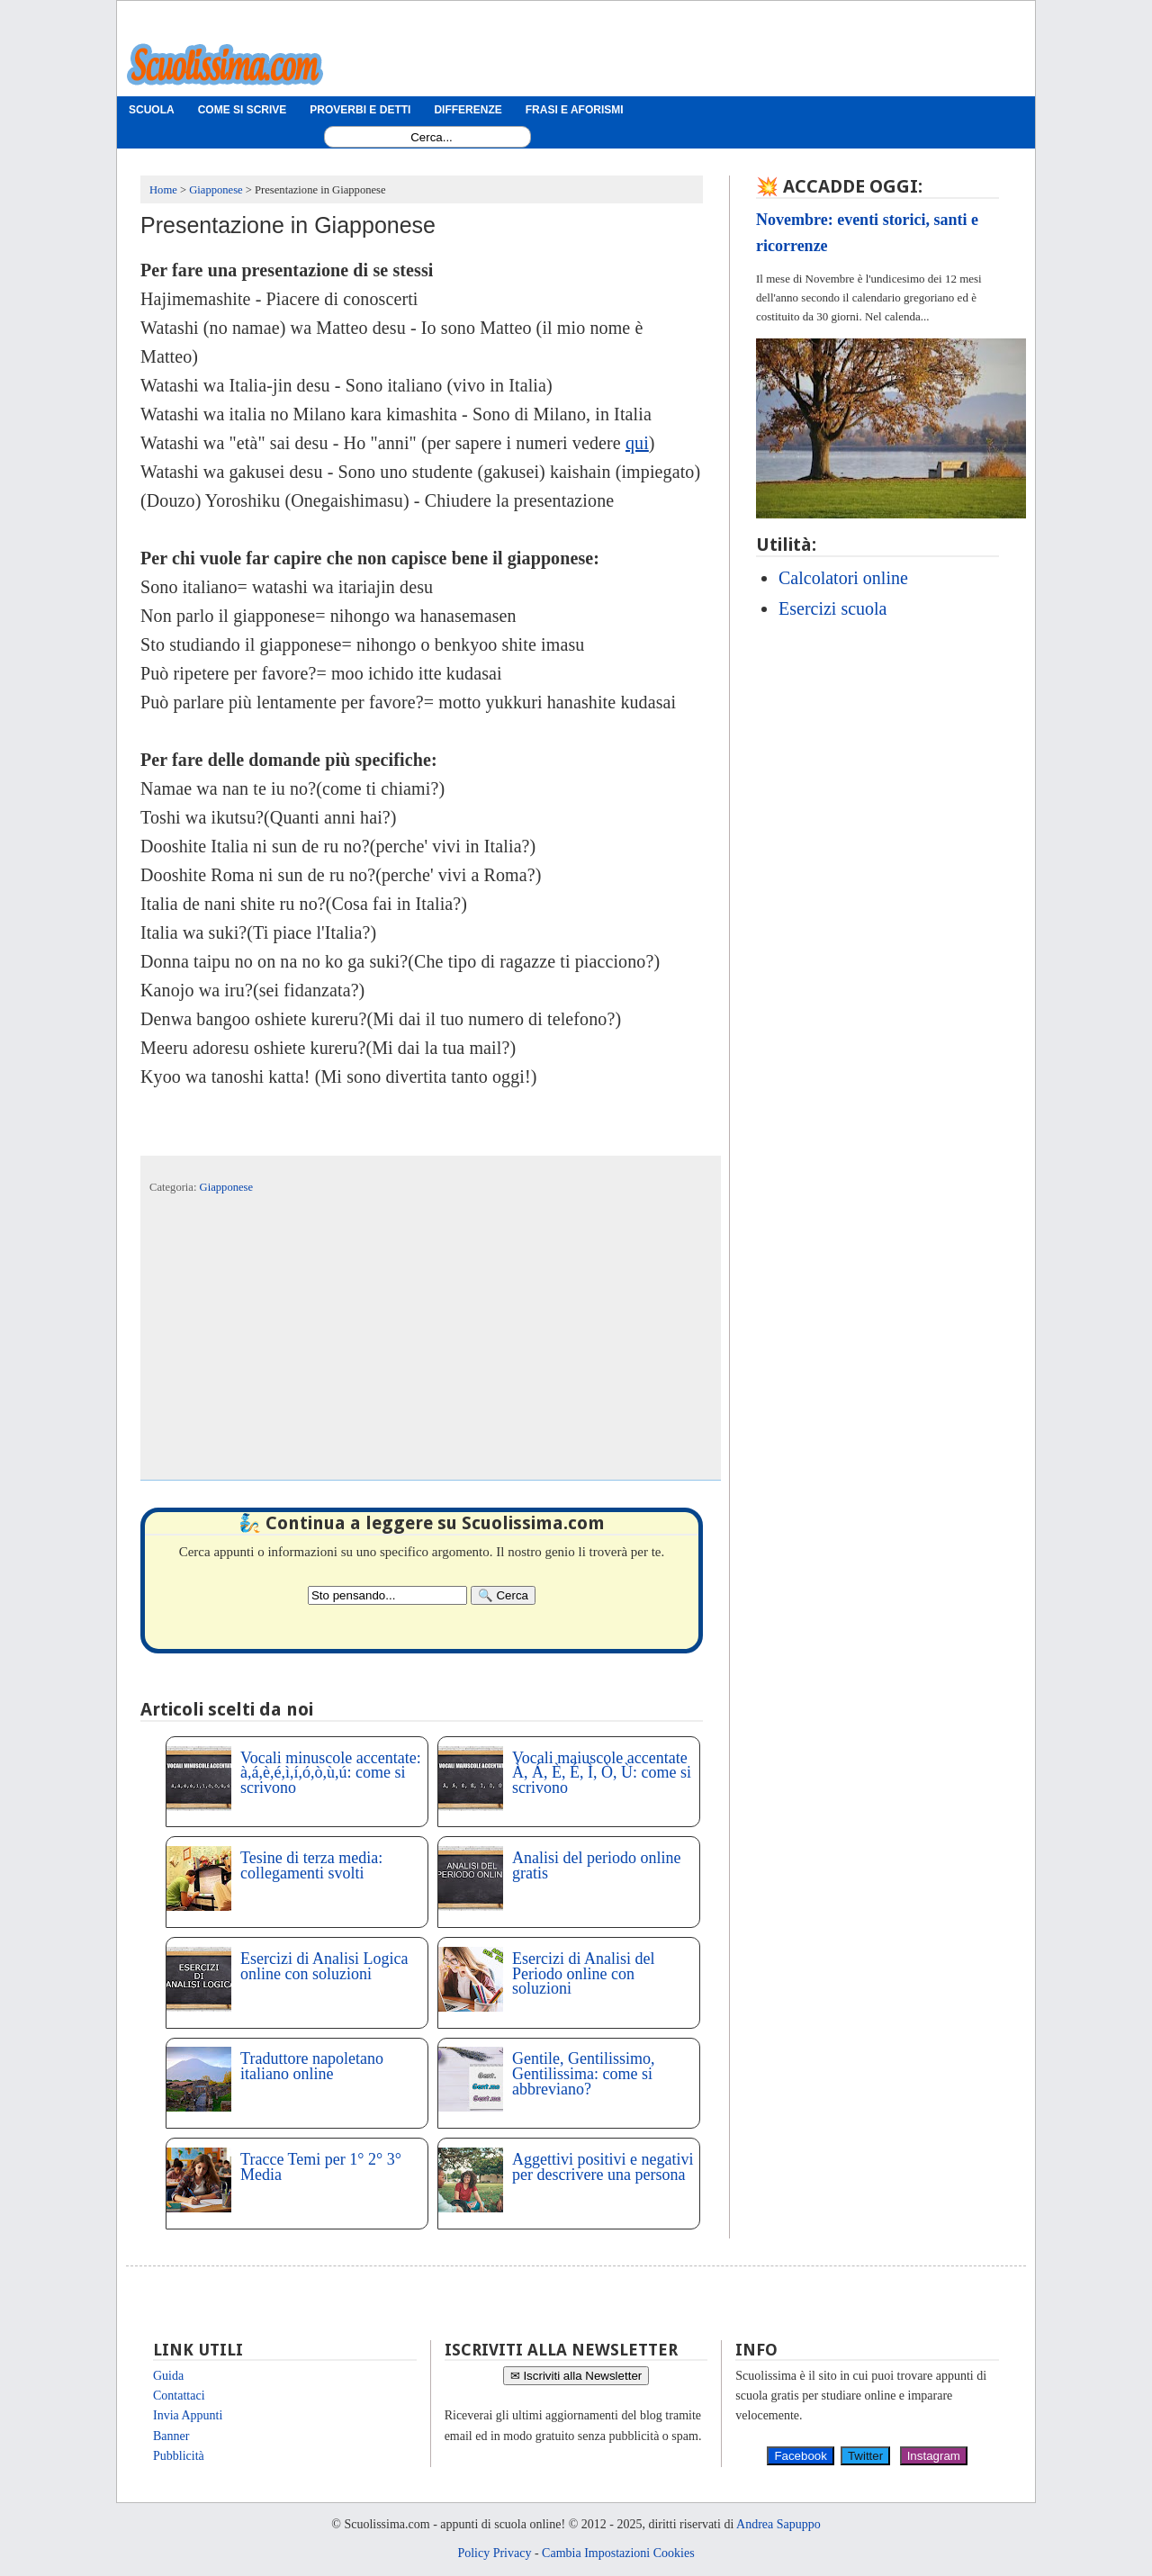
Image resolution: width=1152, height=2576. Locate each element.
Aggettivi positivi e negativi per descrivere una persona (602, 2167)
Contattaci (179, 2395)
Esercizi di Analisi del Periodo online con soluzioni (583, 1974)
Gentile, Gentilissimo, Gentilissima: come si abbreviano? (583, 2073)
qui (637, 443)
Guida (168, 2375)
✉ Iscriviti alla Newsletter (576, 2375)
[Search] (503, 1595)
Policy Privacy (494, 2553)
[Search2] (387, 1595)
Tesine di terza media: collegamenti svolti (311, 1865)
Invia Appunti (187, 2415)
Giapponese (226, 1187)
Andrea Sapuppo (778, 2524)
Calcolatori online (843, 578)
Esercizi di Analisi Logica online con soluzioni (324, 1966)
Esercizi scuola (832, 608)
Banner (171, 2436)
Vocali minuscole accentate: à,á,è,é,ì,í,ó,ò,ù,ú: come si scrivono (330, 1773)
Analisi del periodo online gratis (596, 1865)
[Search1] (431, 137)
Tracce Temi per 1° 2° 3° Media (320, 2167)
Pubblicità (178, 2456)
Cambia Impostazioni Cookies (618, 2553)
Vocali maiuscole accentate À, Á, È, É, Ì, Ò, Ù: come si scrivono (601, 1773)
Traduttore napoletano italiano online (311, 2066)
